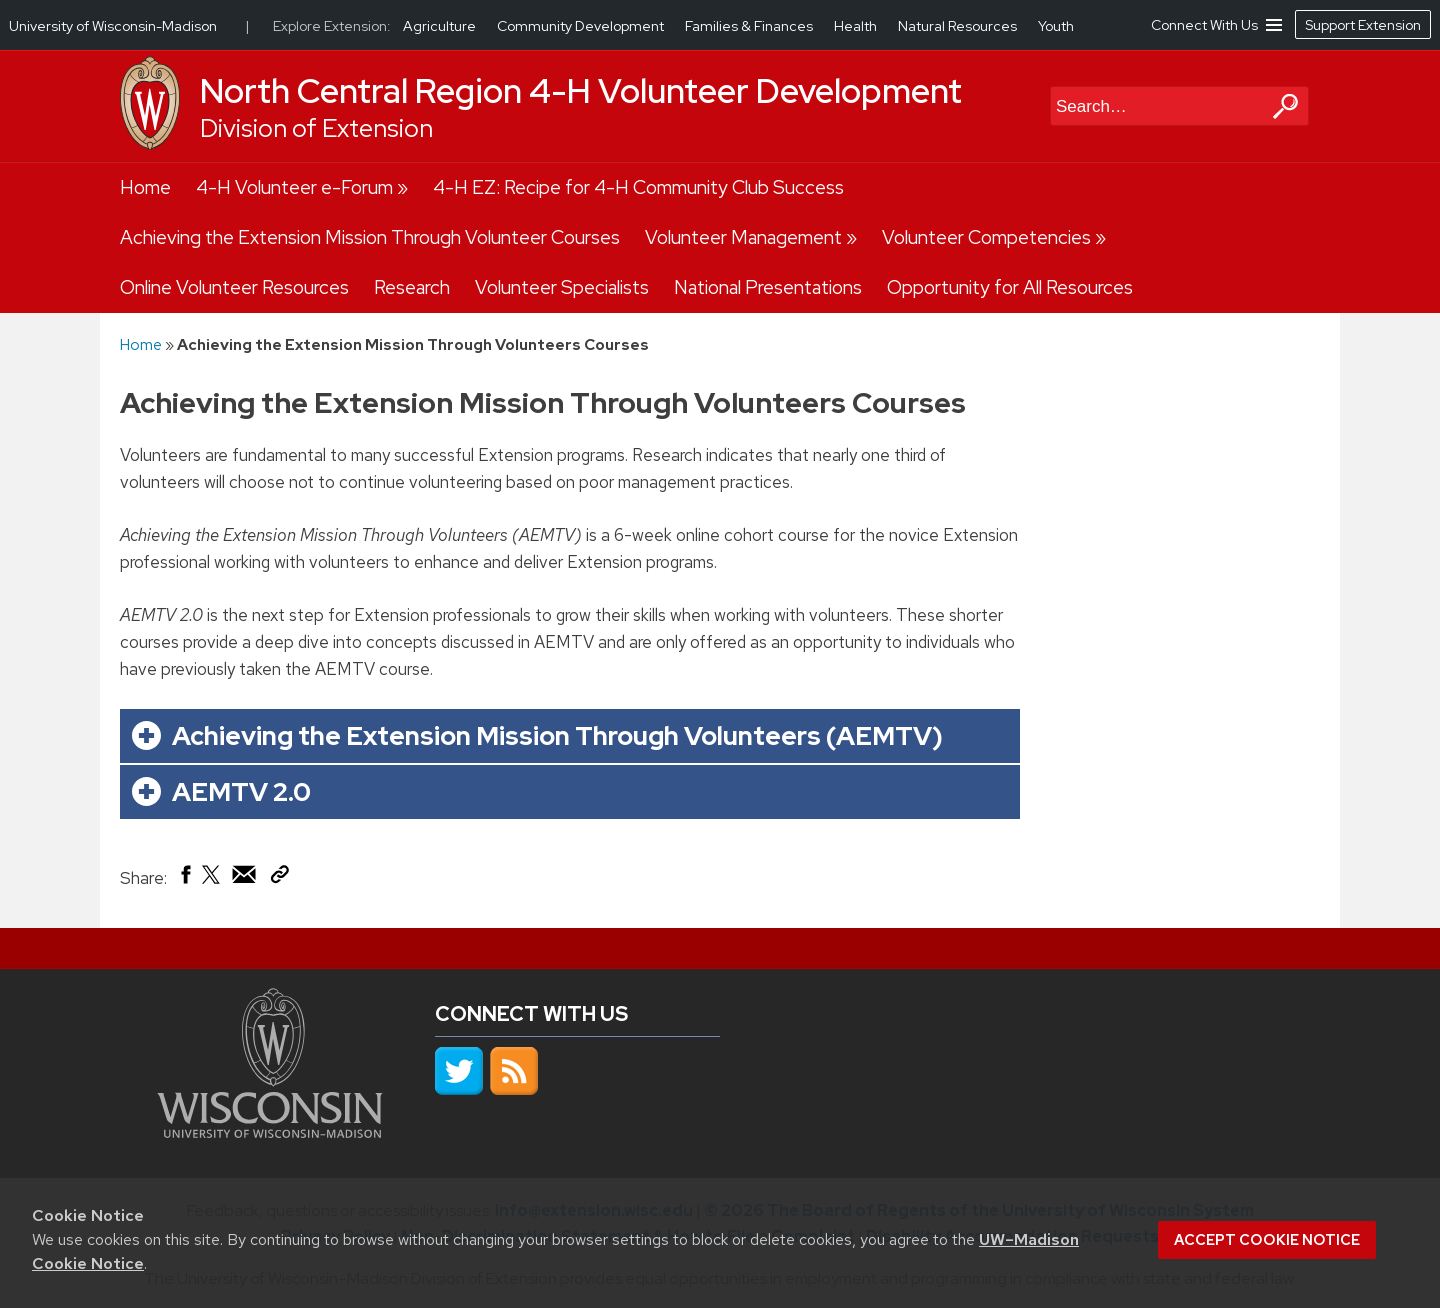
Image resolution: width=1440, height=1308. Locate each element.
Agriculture (441, 26)
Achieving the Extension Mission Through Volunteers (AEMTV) (557, 735)
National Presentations (768, 287)
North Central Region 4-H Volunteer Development (581, 91)
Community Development (582, 26)
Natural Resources (959, 26)
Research (412, 287)
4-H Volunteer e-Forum (294, 187)
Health (857, 26)
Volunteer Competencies (986, 237)
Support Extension (1363, 25)
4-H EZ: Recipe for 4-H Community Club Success (638, 187)
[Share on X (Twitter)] (212, 882)
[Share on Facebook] (184, 879)
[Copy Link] (279, 878)
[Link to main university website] (270, 1132)
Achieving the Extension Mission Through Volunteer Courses (370, 237)
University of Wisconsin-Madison (113, 26)
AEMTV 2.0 (241, 791)
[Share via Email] (245, 879)
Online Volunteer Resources (234, 287)
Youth (1056, 26)
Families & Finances (750, 26)
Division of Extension (316, 128)
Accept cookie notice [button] (1267, 1240)
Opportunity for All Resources (1010, 287)
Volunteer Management (743, 237)
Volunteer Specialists (562, 287)
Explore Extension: (332, 26)
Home (145, 187)
